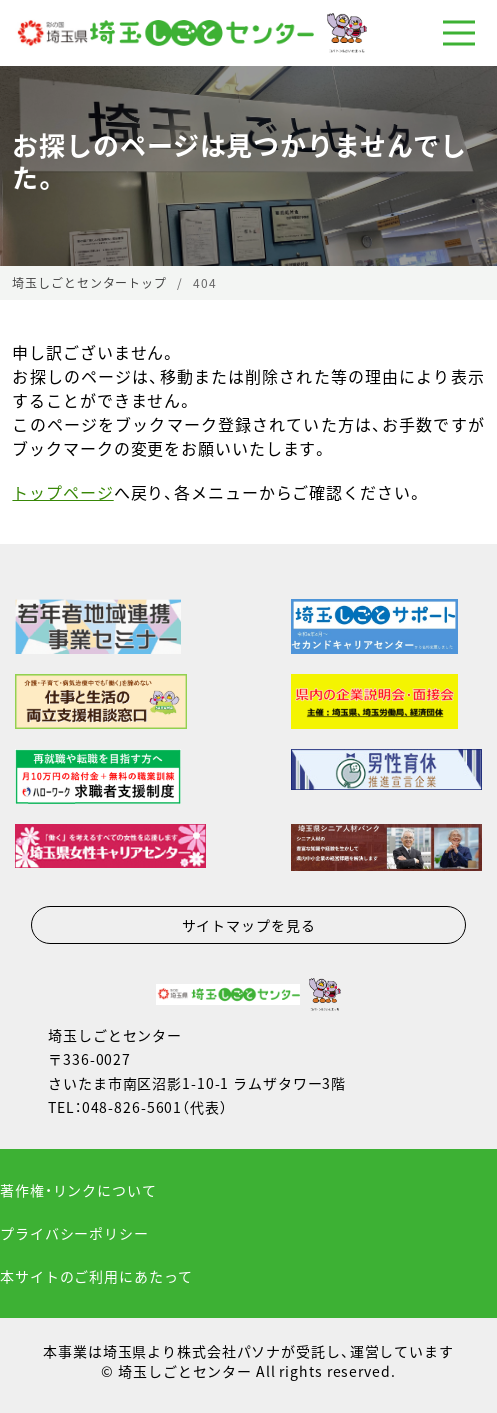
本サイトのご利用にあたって (96, 1276)
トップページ (62, 492)
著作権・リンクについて (78, 1190)
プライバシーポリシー (74, 1233)
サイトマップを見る (249, 925)
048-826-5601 (132, 1107)
